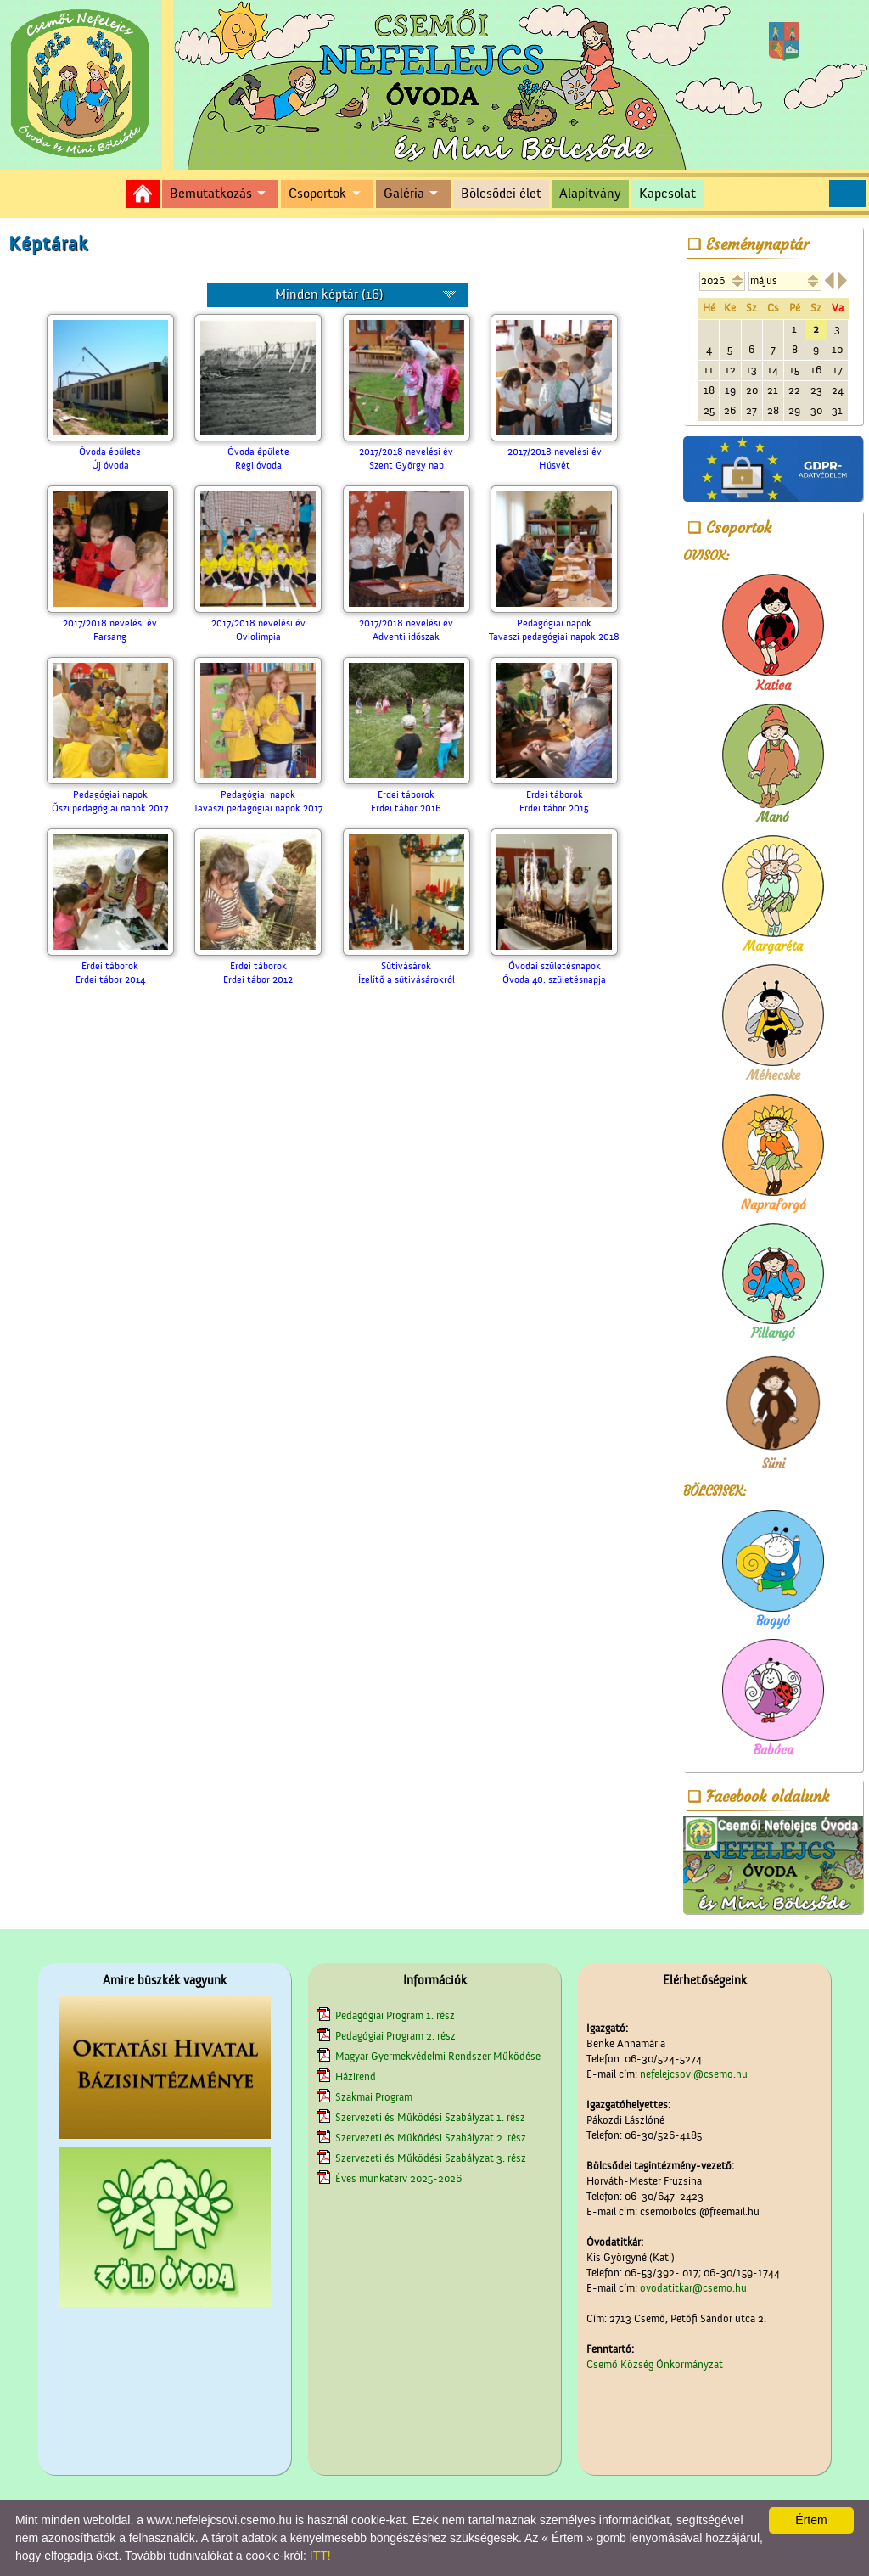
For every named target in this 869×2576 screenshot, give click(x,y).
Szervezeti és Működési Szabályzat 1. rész (430, 2117)
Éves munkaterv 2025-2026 (398, 2178)
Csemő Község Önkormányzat (654, 2364)
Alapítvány (590, 193)
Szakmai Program (373, 2097)
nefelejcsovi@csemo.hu (694, 2074)
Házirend (355, 2076)
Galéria (404, 193)
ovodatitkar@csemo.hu (693, 2287)
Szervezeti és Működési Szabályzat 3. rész (430, 2158)
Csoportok (317, 193)
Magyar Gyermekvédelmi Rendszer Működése (438, 2056)
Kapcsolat (667, 193)
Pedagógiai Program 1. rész (395, 2015)
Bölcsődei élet (501, 193)
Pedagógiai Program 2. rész (395, 2035)
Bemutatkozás (211, 193)
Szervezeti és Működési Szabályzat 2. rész (430, 2137)
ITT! (320, 2555)
